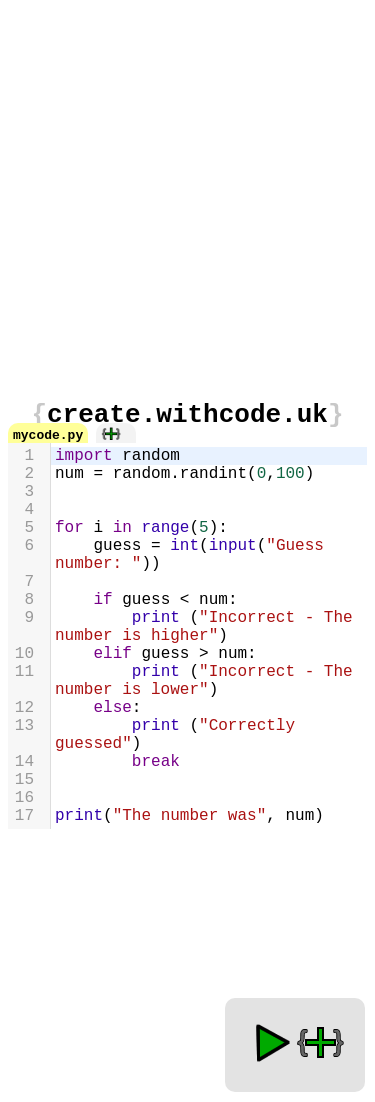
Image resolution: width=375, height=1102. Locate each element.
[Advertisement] (187, 195)
